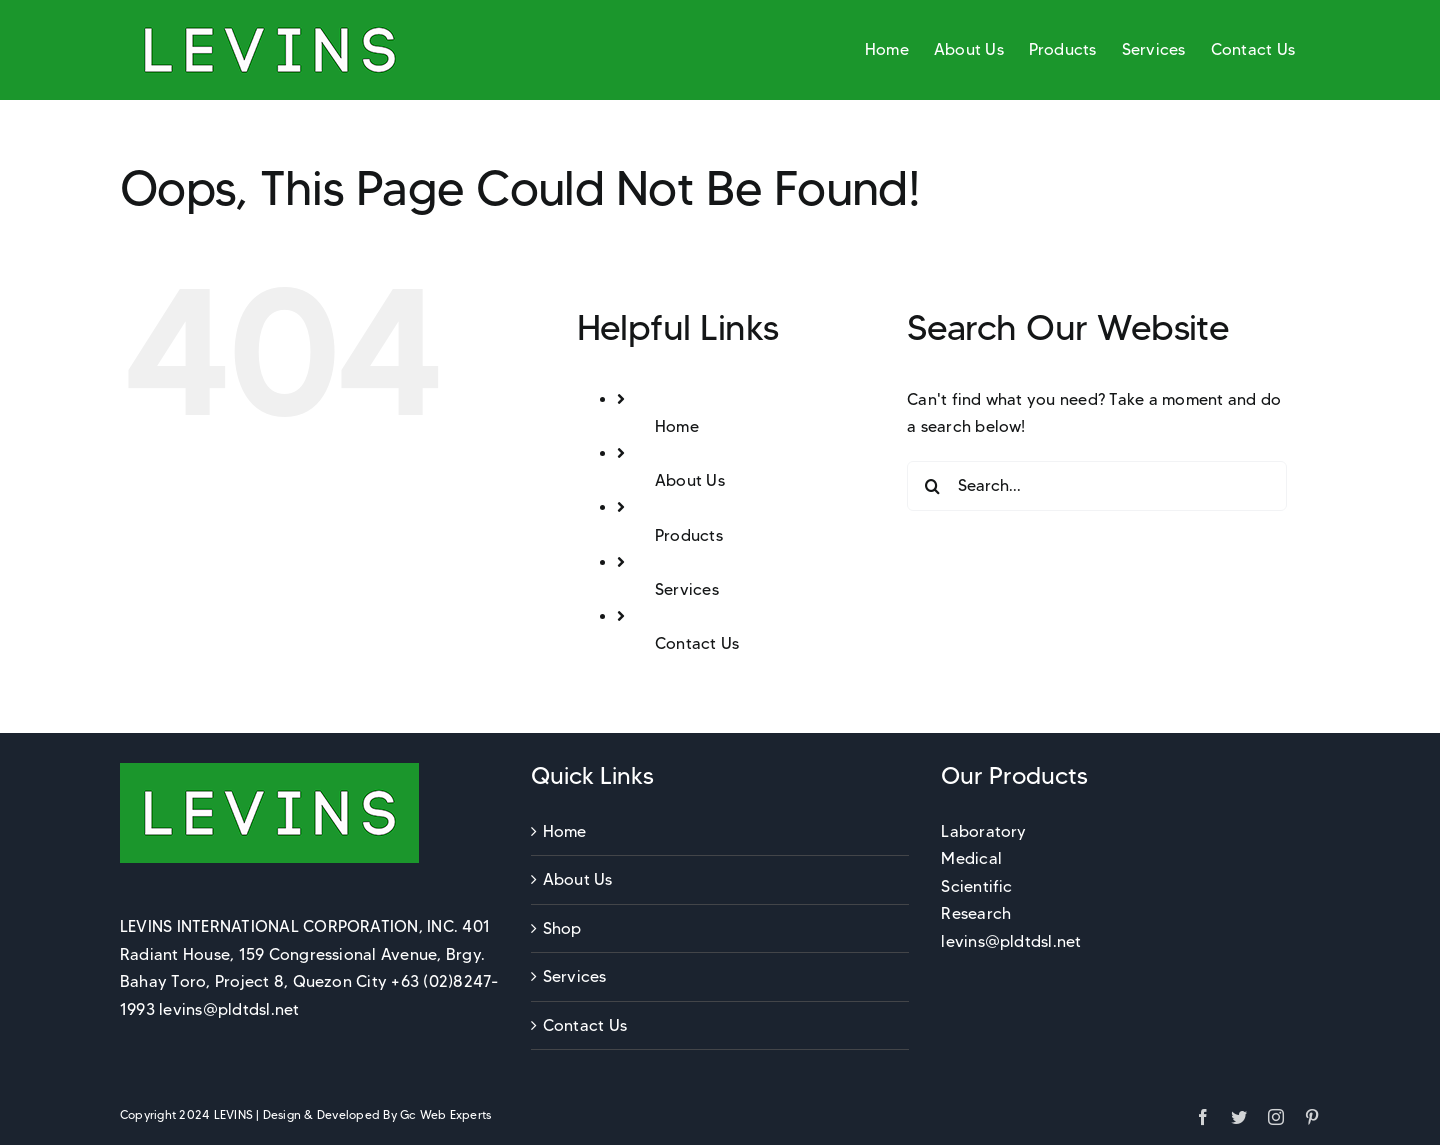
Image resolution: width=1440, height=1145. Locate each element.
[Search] (932, 486)
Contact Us (697, 643)
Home (677, 426)
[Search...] (1097, 486)
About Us (690, 480)
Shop (562, 928)
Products (689, 535)
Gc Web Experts (445, 1114)
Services (687, 589)
